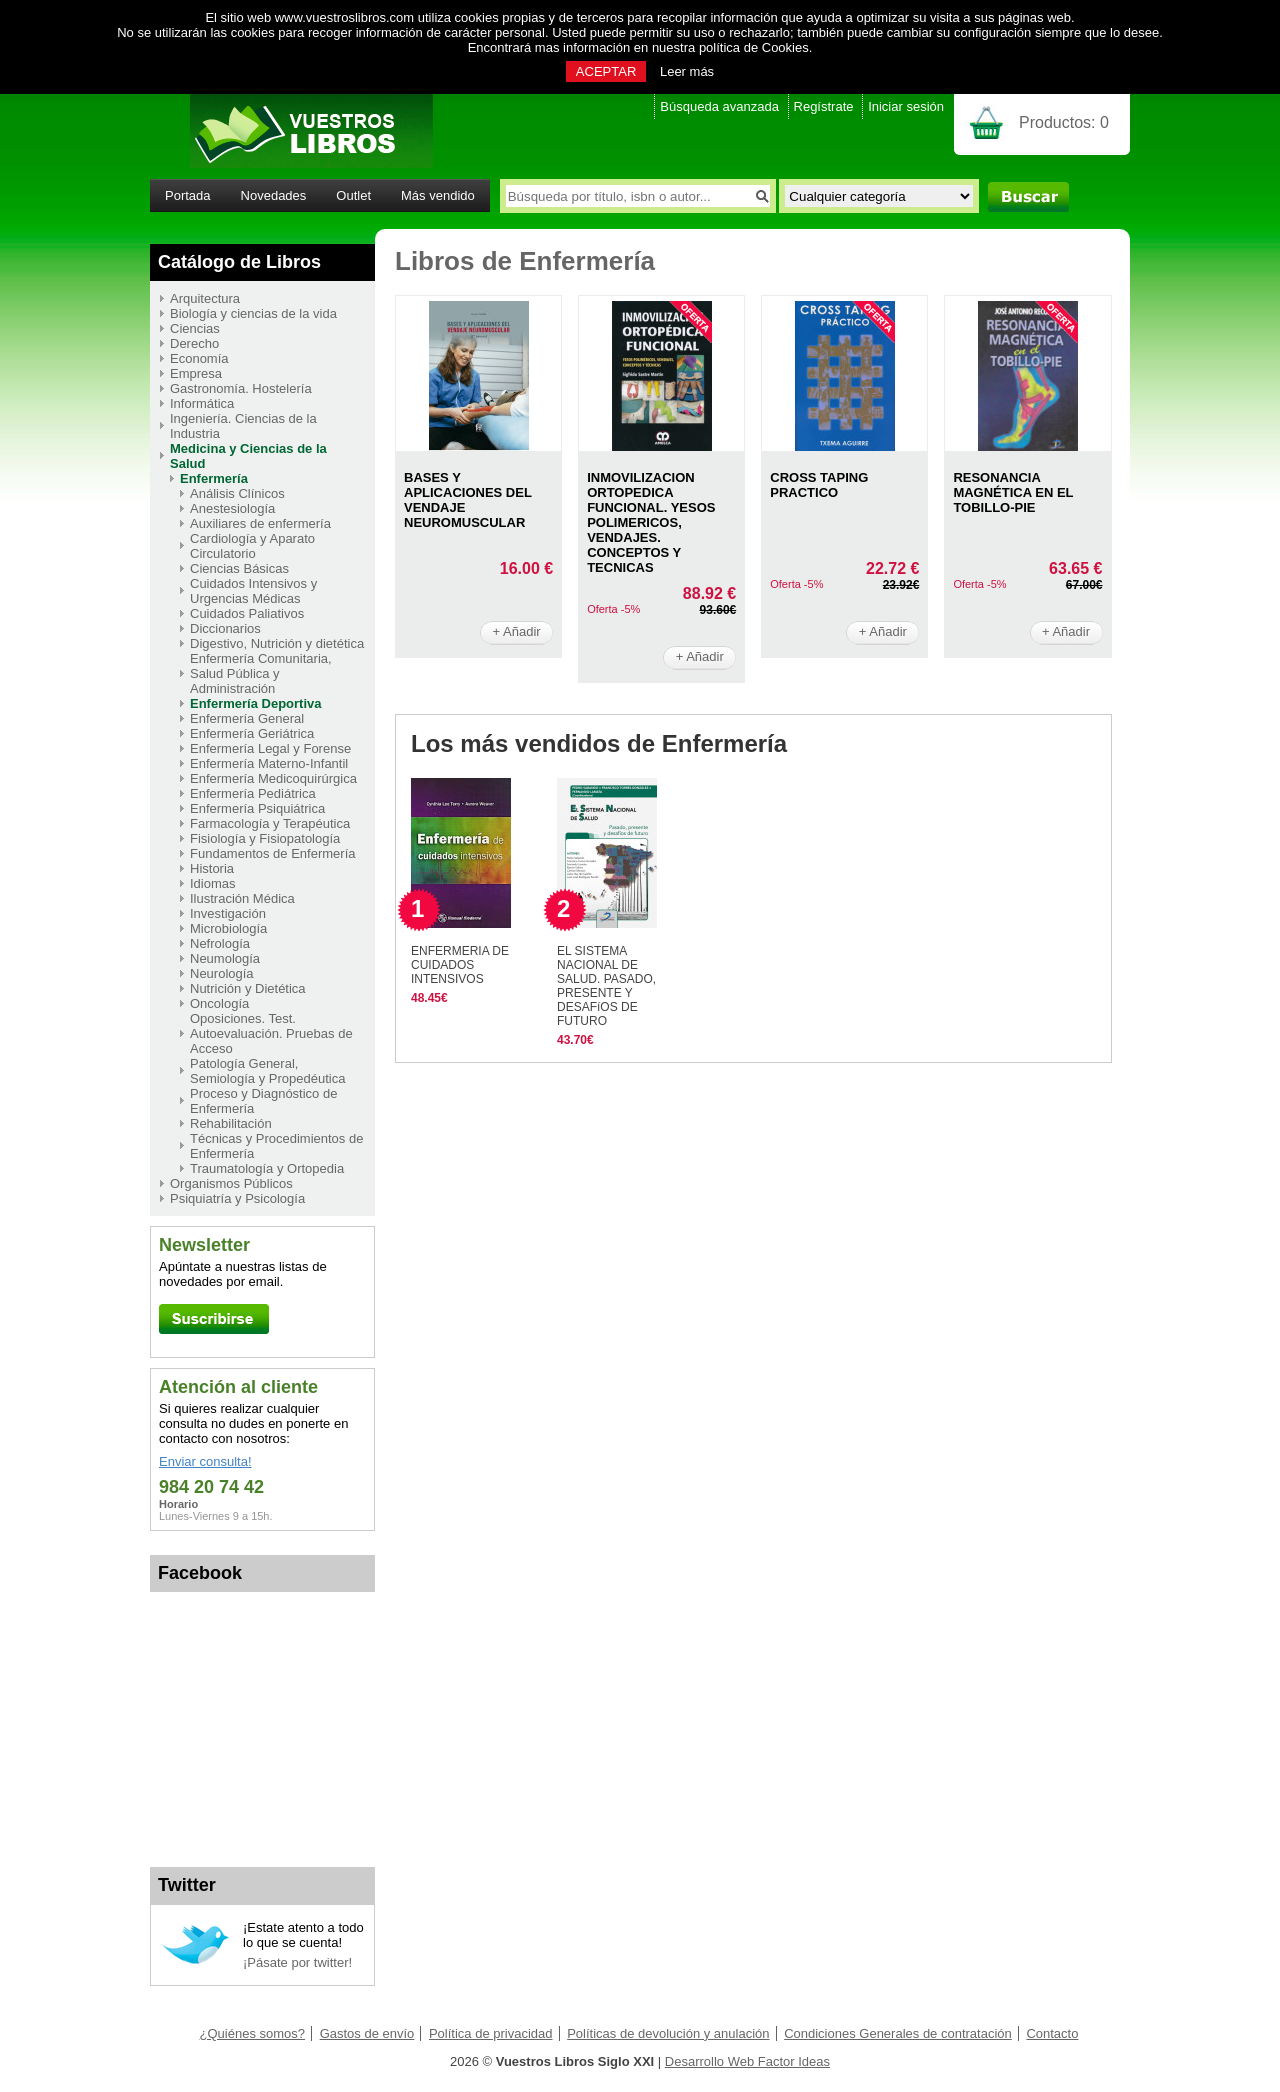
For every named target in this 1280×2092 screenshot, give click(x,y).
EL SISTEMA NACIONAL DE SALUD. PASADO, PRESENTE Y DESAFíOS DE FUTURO (606, 986)
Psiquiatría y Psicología (237, 1198)
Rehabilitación (231, 1123)
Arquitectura (205, 298)
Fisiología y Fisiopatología (265, 838)
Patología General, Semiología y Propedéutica (267, 1071)
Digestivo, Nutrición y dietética (277, 643)
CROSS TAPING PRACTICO (819, 485)
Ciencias (195, 328)
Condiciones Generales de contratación (898, 2033)
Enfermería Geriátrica (252, 733)
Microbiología (228, 928)
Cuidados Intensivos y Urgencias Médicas (253, 591)
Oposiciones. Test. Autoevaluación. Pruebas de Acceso (271, 1033)
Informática (202, 403)
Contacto (1052, 2033)
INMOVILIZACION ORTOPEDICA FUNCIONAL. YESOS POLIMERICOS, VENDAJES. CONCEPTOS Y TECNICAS (651, 522)
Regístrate (824, 106)
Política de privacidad (491, 2033)
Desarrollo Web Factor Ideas (747, 2061)
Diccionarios (225, 628)
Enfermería (214, 478)
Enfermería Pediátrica (253, 793)
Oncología (219, 1003)
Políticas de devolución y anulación (668, 2033)
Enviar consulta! (205, 1461)
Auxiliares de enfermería (260, 523)
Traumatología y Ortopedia (267, 1168)
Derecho (194, 343)
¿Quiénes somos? (253, 2033)
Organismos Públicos (231, 1183)
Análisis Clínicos (237, 493)
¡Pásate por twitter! (297, 1962)
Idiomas (213, 883)
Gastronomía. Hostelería (241, 388)
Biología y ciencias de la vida (253, 313)
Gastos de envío (367, 2033)
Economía (199, 358)
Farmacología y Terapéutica (270, 823)
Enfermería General (247, 718)
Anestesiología (232, 508)
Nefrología (220, 943)
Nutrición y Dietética (248, 988)
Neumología (225, 958)
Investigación (228, 913)
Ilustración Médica (242, 898)
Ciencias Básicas (239, 568)
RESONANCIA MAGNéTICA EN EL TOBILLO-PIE (1013, 492)
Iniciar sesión (906, 106)
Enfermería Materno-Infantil (269, 763)
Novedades (274, 195)
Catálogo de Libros (239, 262)
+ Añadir (517, 631)
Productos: (1064, 122)
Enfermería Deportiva (256, 703)
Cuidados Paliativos (247, 613)
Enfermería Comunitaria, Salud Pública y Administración (261, 673)
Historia (212, 868)
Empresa (196, 373)
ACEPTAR (606, 71)
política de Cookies (754, 47)
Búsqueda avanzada (719, 106)
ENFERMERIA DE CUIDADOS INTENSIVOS (460, 965)
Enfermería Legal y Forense (270, 748)
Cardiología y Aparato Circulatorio (252, 546)
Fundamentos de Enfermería (272, 853)
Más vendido (438, 195)
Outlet (353, 195)
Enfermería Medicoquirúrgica (273, 778)
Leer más (687, 71)
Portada (188, 195)
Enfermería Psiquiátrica (257, 808)
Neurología (222, 973)
